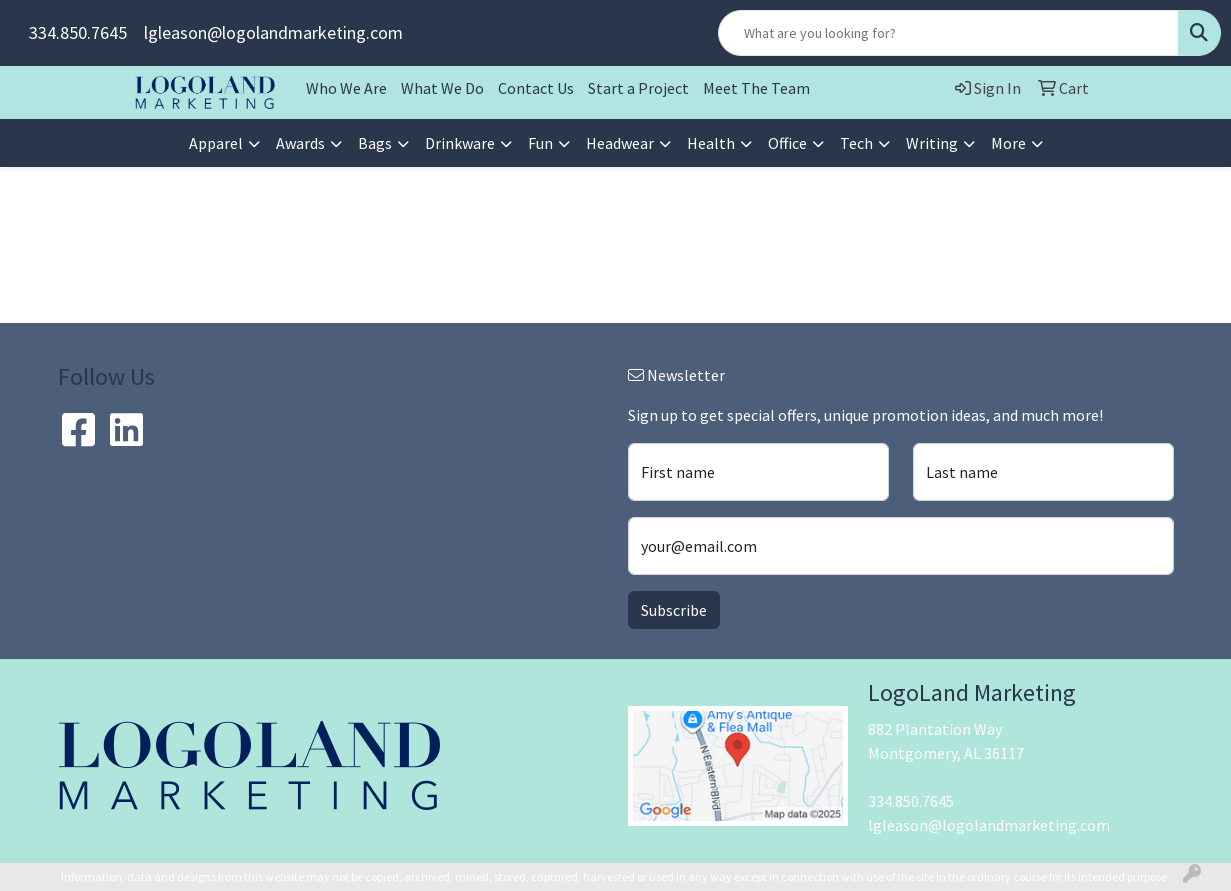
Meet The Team (756, 88)
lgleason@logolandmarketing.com (273, 32)
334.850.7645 (78, 32)
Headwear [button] (620, 143)
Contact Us (536, 88)
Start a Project (638, 88)
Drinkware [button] (460, 143)
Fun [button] (540, 143)
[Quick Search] (948, 33)
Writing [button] (932, 143)
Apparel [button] (216, 143)
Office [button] (787, 143)
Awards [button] (300, 143)
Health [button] (711, 143)
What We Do (442, 88)
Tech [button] (856, 143)
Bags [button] (375, 143)
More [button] (1008, 143)
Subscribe (674, 610)
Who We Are (346, 88)
